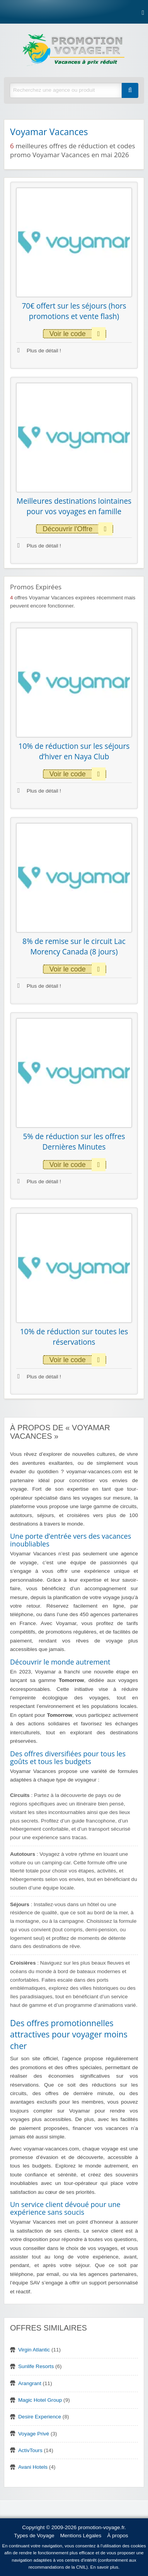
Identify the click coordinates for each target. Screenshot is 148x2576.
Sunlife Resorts (36, 2366)
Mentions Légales (81, 2535)
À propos (117, 2535)
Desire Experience (39, 2417)
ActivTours (30, 2450)
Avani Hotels (33, 2467)
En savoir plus (104, 2567)
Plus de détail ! (39, 351)
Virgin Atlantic (34, 2350)
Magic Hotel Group (40, 2400)
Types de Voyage (34, 2535)
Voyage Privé (33, 2434)
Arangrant (29, 2383)
